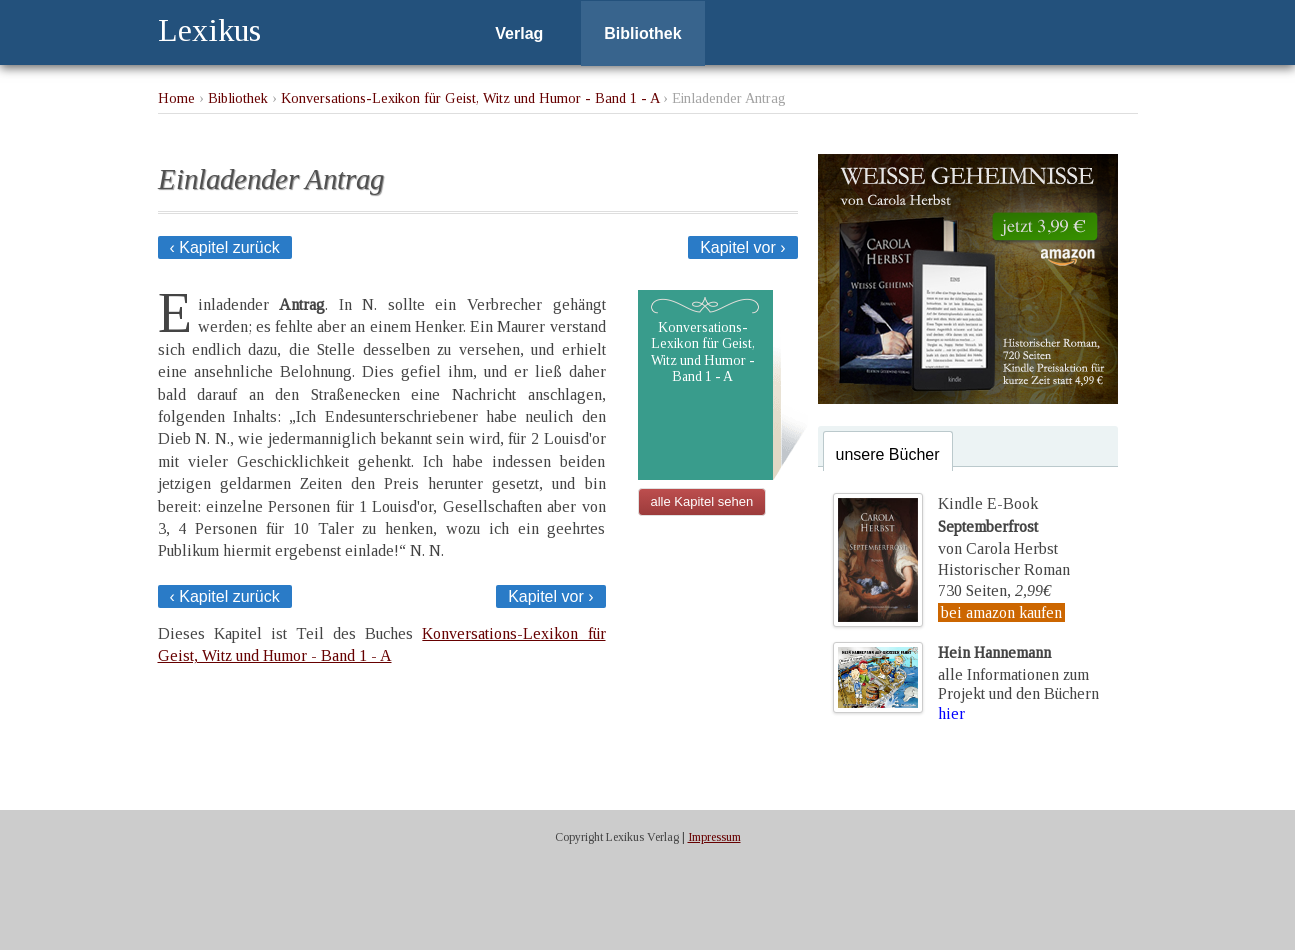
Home (176, 98)
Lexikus (209, 30)
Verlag (519, 33)
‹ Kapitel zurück (225, 247)
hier (951, 713)
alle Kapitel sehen (702, 501)
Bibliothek (642, 33)
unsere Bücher (888, 454)
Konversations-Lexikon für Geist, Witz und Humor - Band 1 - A (470, 98)
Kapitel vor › (742, 247)
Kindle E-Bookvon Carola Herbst (998, 526)
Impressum (714, 837)
